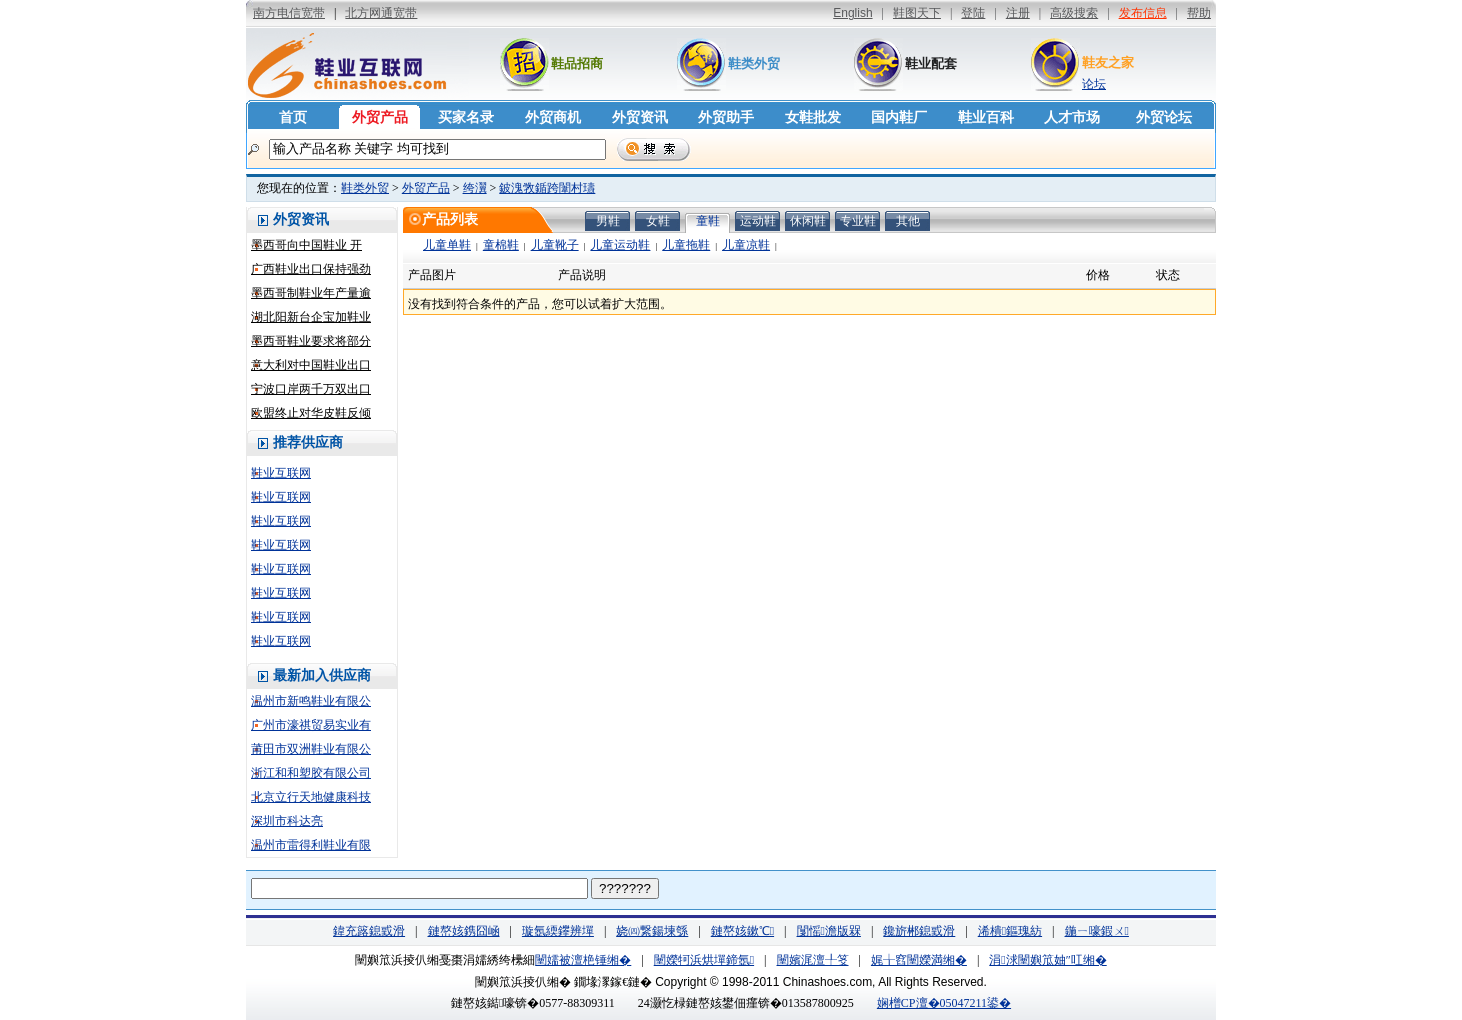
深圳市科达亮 (287, 821)
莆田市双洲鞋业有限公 (311, 749)
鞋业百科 (986, 117)
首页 (293, 117)
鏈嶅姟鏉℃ (742, 931)
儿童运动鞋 (620, 245)
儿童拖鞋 (686, 245)
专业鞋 (858, 221)
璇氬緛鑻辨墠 (558, 931)
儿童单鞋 (447, 245)
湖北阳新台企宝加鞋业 (311, 317)
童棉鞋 (501, 245)
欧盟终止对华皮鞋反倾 (311, 413)
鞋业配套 (931, 63)
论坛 (1094, 84)
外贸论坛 (1164, 117)
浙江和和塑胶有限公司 (311, 773)
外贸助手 (726, 117)
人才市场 (1072, 117)
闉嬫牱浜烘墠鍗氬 (704, 960)
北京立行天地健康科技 (311, 797)
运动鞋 (758, 221)
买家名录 (466, 117)
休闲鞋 (808, 221)
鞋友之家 (1108, 62)
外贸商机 (553, 117)
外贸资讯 (640, 117)
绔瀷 (475, 188)
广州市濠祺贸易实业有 (311, 725)
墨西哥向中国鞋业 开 (306, 245)
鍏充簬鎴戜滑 (369, 931)
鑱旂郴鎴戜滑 (919, 931)
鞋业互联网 (281, 473)
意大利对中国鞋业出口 (311, 365)
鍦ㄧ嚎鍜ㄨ (1097, 931)
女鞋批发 (813, 117)
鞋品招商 (577, 63)
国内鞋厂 (899, 117)
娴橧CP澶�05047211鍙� (944, 1003)
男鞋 (608, 221)
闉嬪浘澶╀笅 (813, 960)
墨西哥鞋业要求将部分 (311, 341)
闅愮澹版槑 (829, 931)
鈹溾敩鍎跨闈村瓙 (547, 188)
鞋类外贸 (754, 63)
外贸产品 (380, 117)
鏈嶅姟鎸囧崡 (464, 931)
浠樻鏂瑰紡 (1010, 931)
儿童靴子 (555, 245)
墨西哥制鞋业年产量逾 (311, 293)
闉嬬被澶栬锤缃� (583, 960)
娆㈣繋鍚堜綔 (652, 931)
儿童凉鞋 (746, 245)
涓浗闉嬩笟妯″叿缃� (1047, 960)
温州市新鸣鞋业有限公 (311, 701)
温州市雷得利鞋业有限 (311, 845)
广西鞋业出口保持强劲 (311, 269)
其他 (908, 221)
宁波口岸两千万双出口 (311, 389)
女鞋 (658, 221)
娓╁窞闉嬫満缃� (919, 960)
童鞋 (708, 221)
